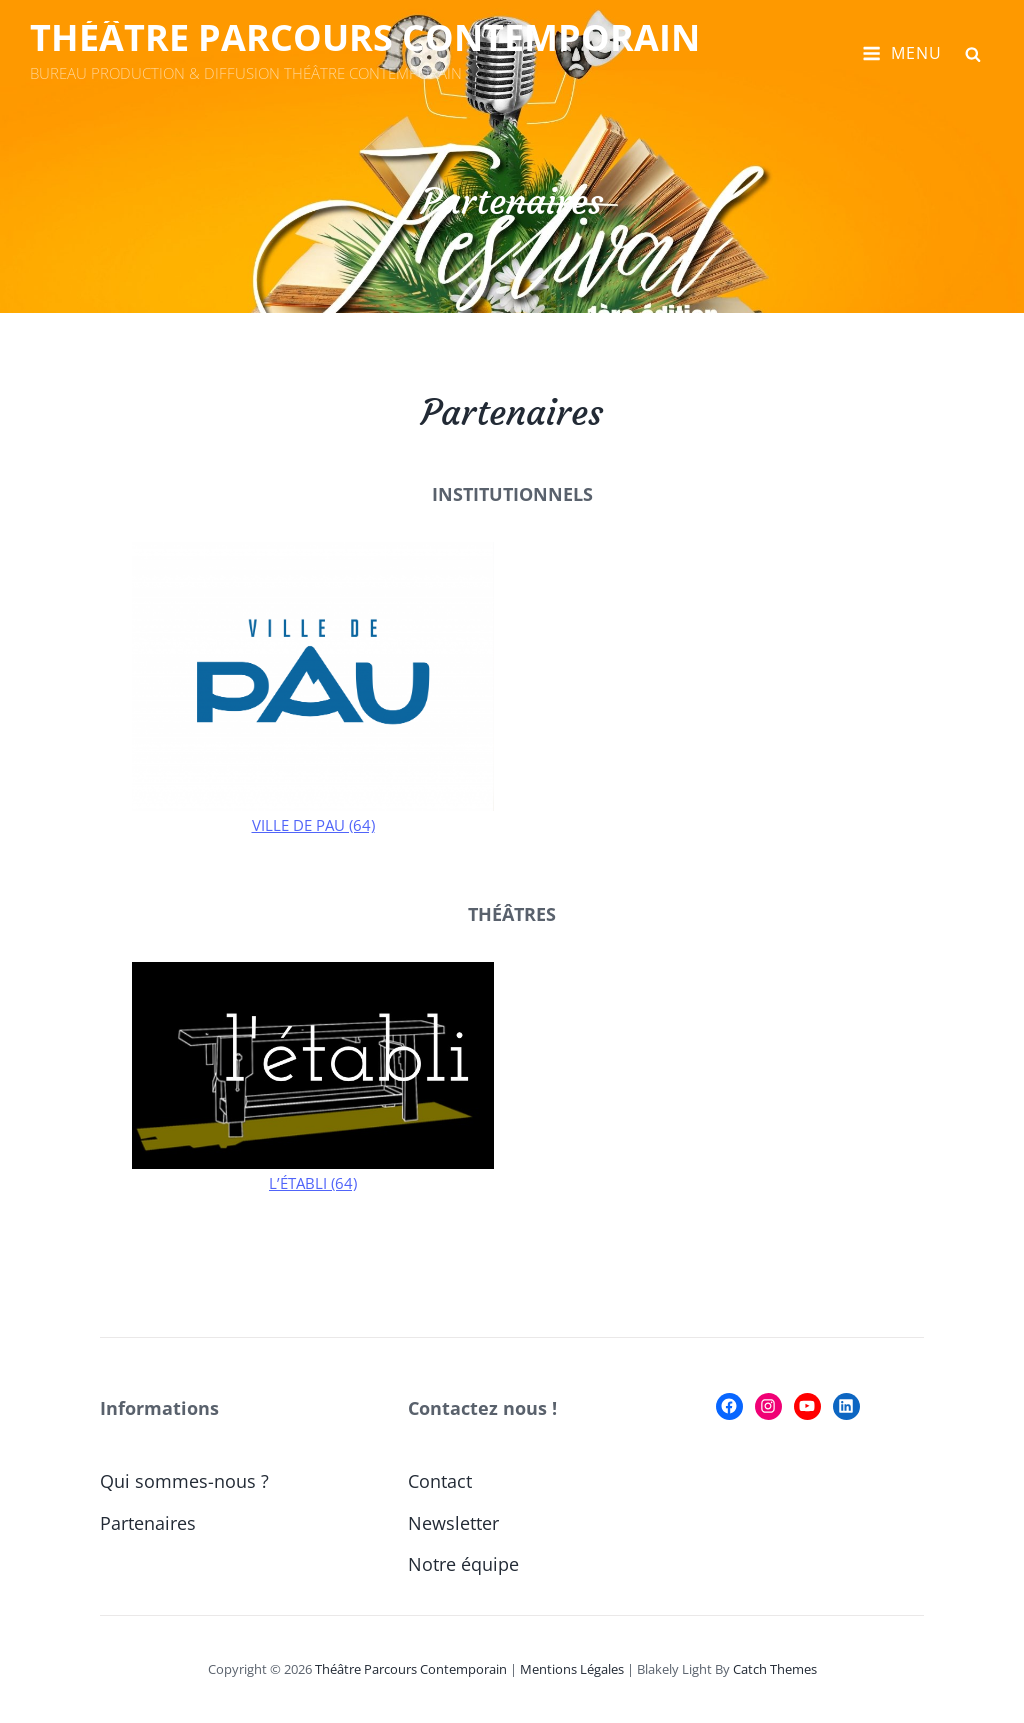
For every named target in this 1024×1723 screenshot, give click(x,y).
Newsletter (453, 1523)
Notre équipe (463, 1564)
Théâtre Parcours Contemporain (365, 37)
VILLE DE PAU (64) (313, 825)
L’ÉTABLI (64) (313, 1183)
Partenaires (148, 1523)
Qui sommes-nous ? (184, 1481)
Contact (440, 1481)
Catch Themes (775, 1669)
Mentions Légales (572, 1669)
